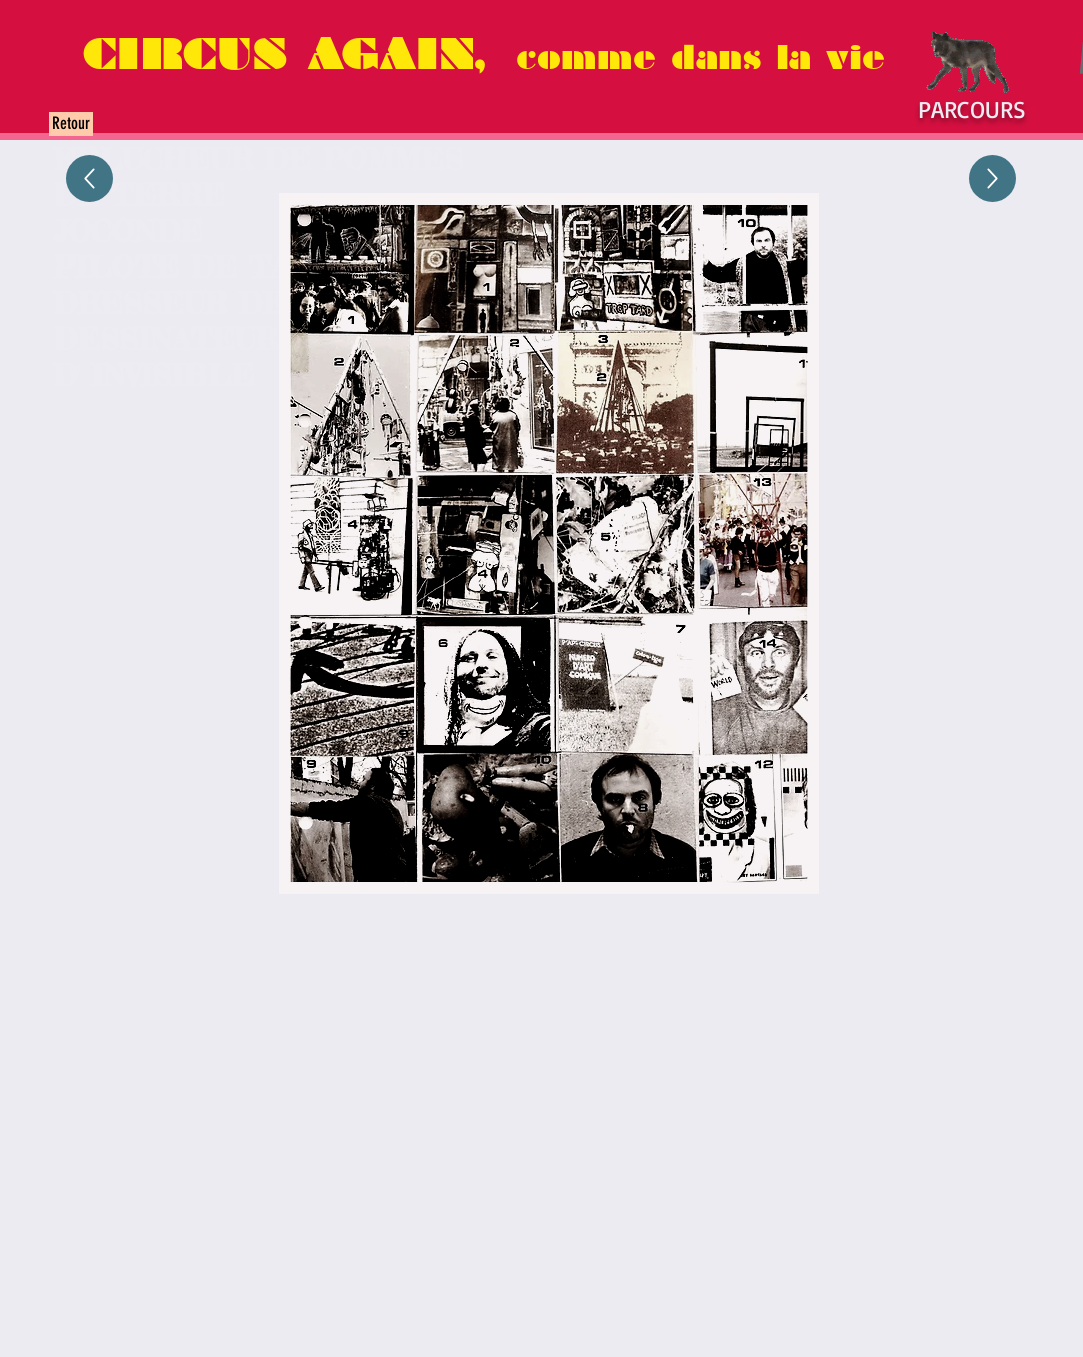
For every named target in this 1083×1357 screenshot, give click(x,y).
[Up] (89, 178)
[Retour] (71, 124)
